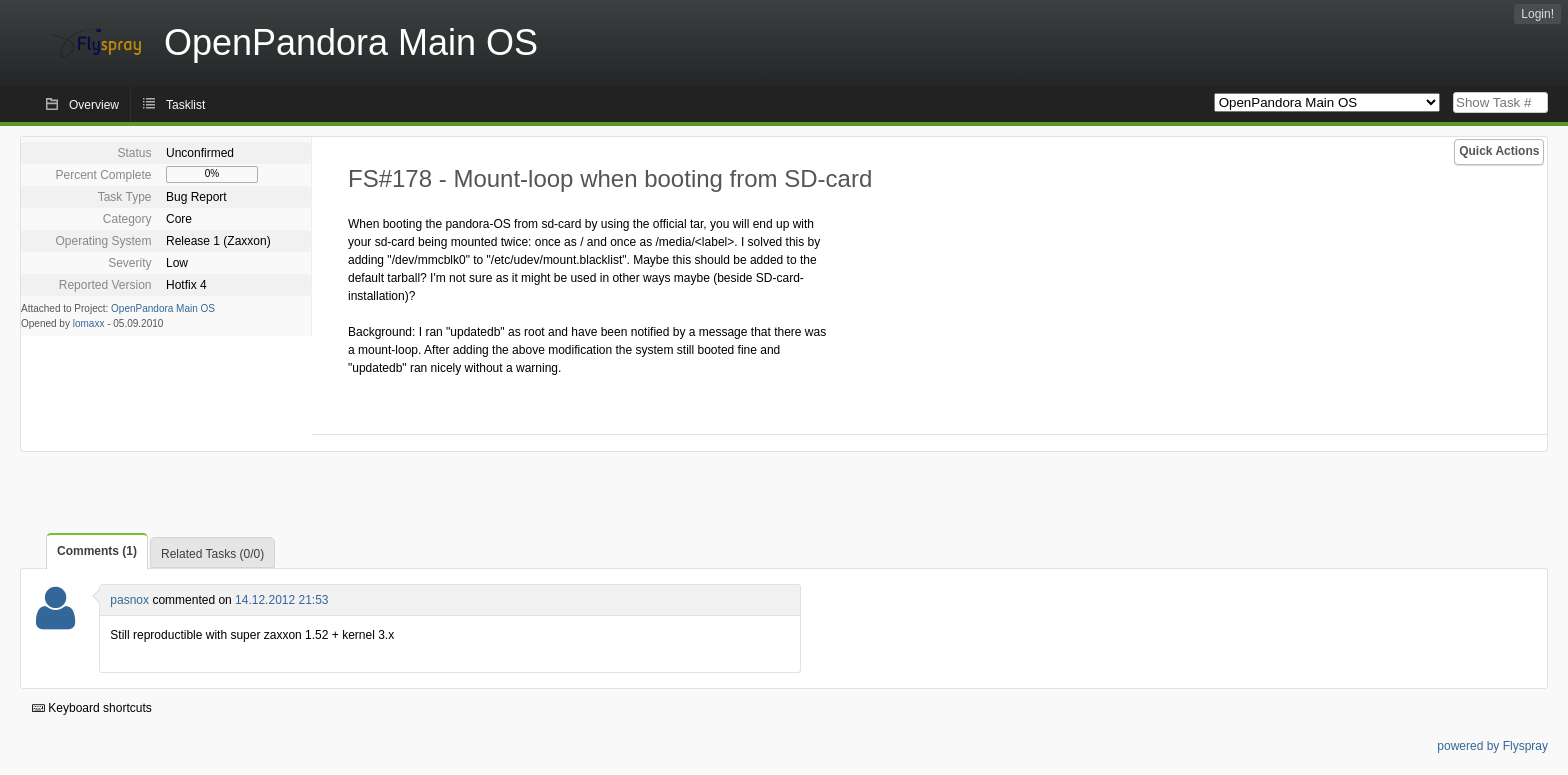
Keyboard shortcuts (92, 708)
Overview (94, 105)
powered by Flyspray (1492, 746)
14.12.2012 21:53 (281, 600)
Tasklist (185, 105)
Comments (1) (97, 551)
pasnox (129, 600)
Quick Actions (1499, 151)
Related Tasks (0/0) (212, 554)
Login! (1537, 14)
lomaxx (89, 323)
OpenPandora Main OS (163, 308)
